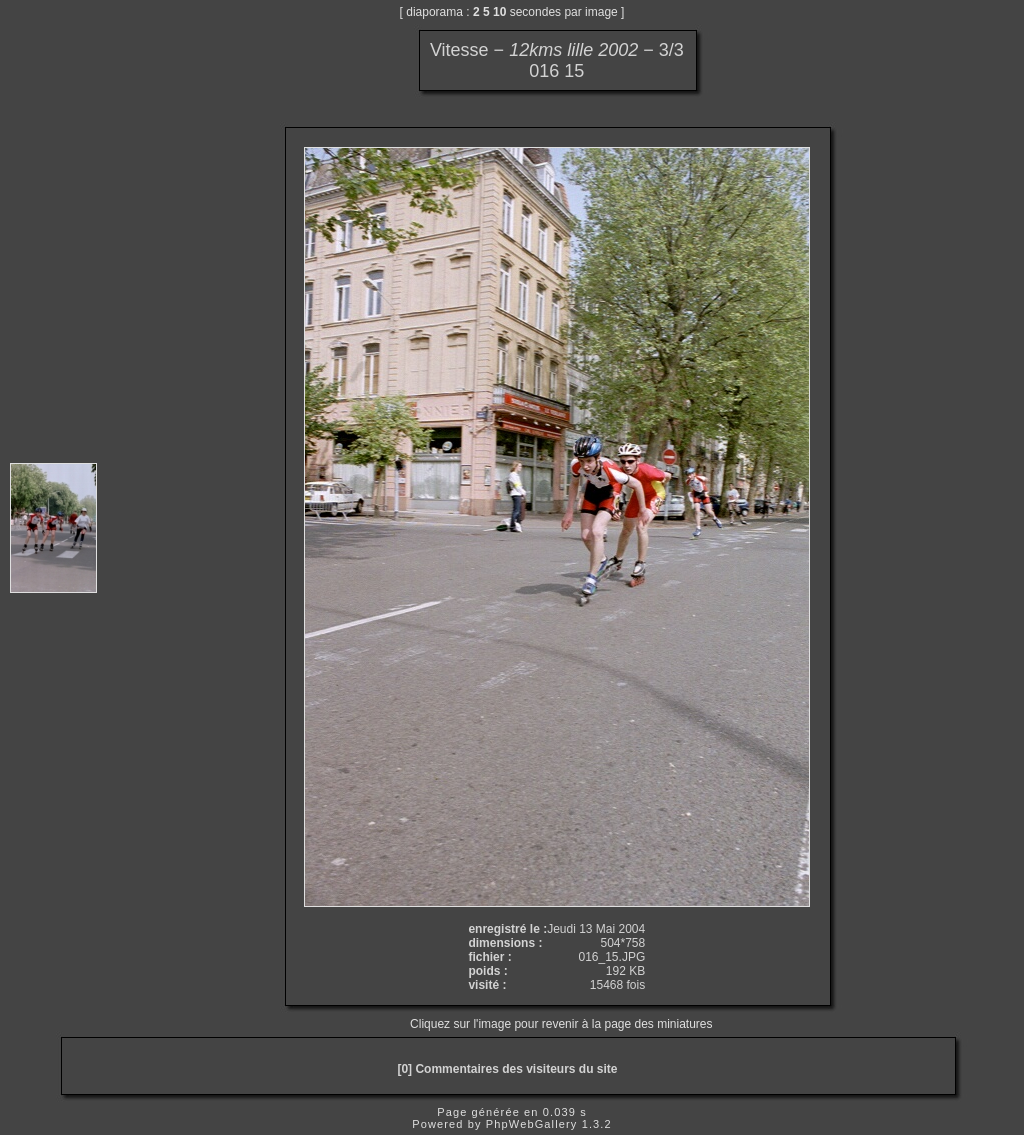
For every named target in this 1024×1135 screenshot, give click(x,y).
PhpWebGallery (532, 1124)
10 (499, 12)
